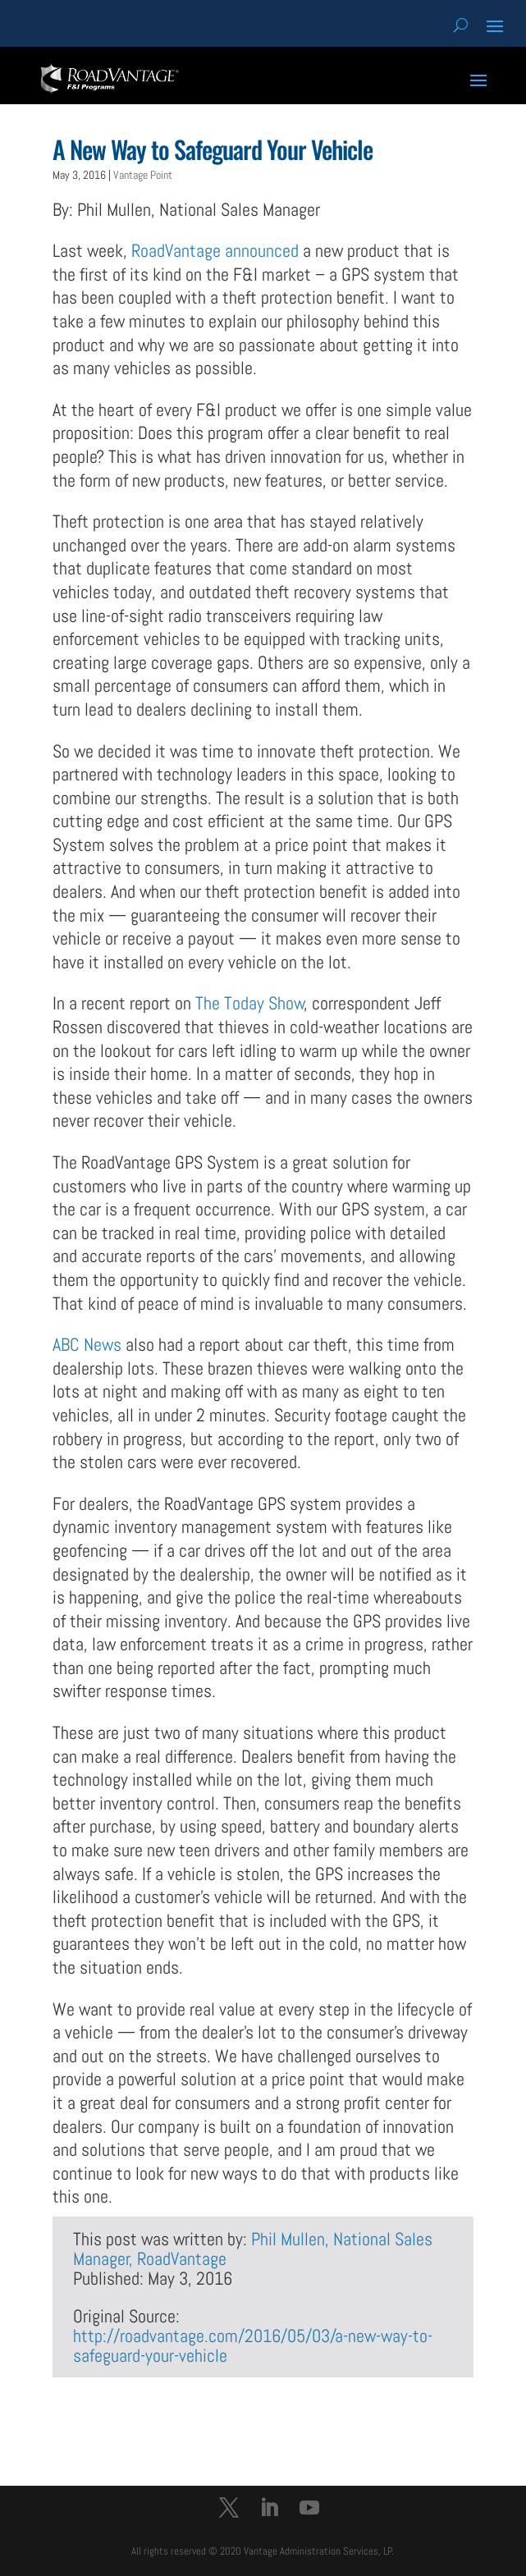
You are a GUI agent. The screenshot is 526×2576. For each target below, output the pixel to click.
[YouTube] (309, 2510)
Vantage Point (142, 174)
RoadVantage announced (215, 250)
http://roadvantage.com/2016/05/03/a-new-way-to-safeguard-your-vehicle (252, 2345)
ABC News (87, 1344)
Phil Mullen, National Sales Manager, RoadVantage (252, 2248)
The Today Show (249, 1002)
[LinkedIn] (269, 2510)
